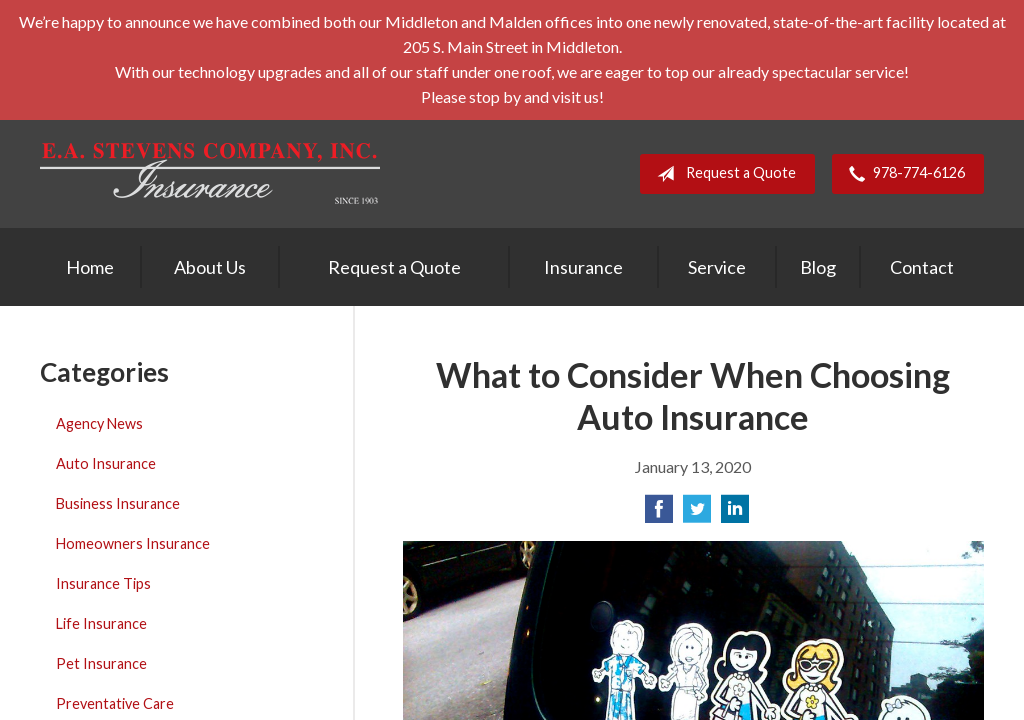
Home (90, 267)
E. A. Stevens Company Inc (210, 173)
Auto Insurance (106, 463)
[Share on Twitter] (697, 514)
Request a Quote (722, 174)
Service (717, 267)
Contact (922, 267)
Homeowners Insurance (133, 543)
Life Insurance (101, 623)
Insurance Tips (103, 583)
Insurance (583, 267)
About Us (210, 267)
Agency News (99, 423)
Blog (818, 267)
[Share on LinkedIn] (735, 514)
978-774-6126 (903, 174)
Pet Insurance (101, 663)
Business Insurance (118, 503)
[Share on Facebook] (659, 514)
